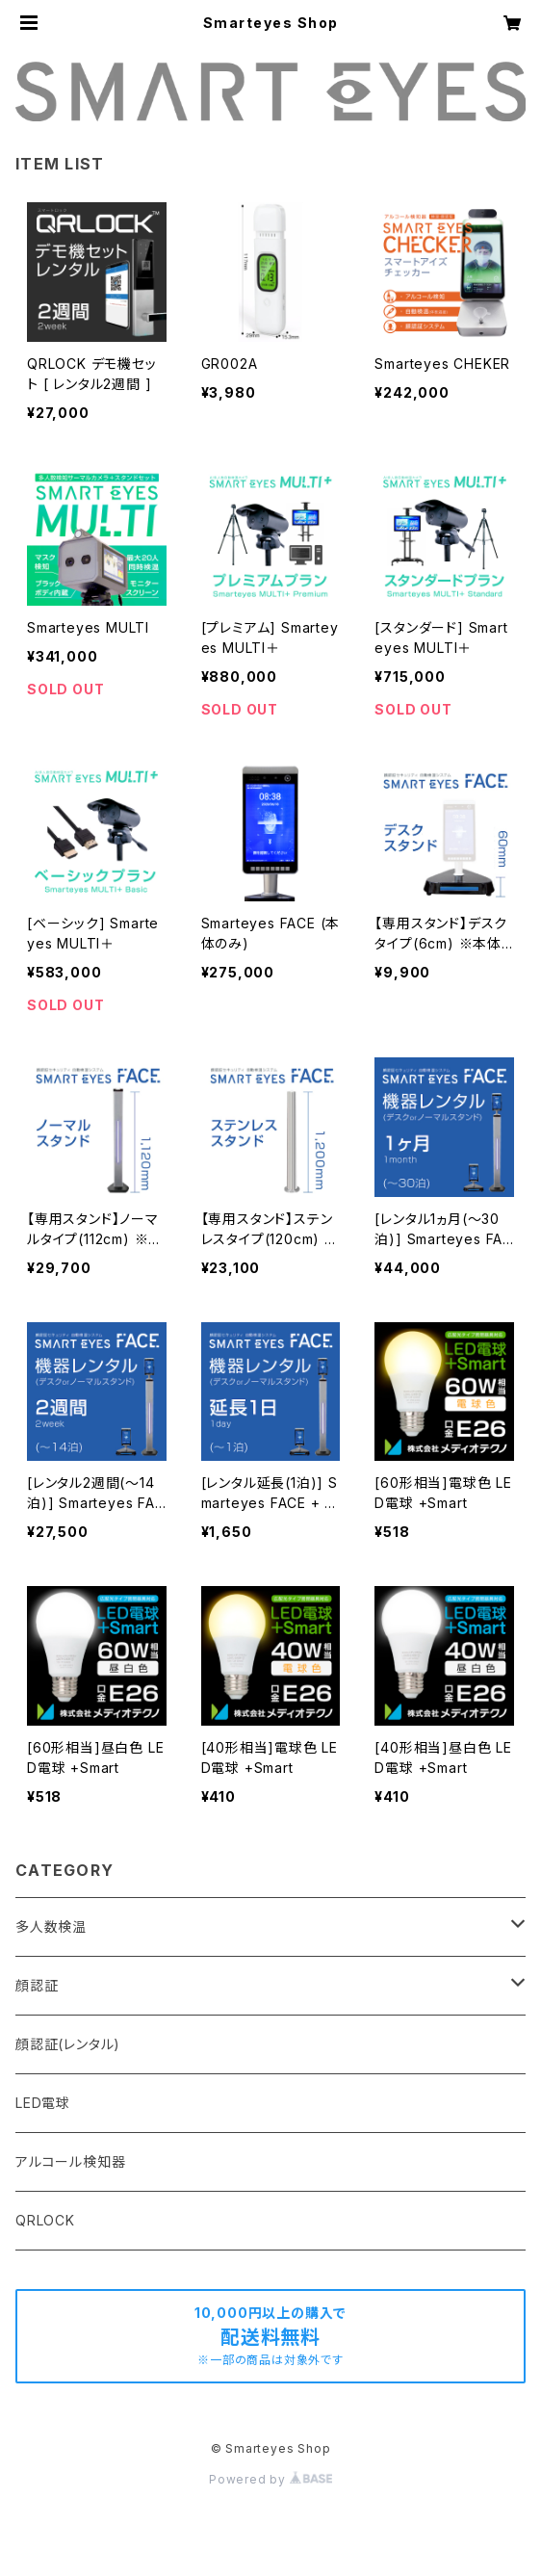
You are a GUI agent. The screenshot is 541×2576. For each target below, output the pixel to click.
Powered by (270, 2479)
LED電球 (42, 2103)
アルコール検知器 (70, 2161)
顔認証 (36, 1985)
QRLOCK (45, 2220)
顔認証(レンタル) (67, 2044)
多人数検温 (51, 1926)
